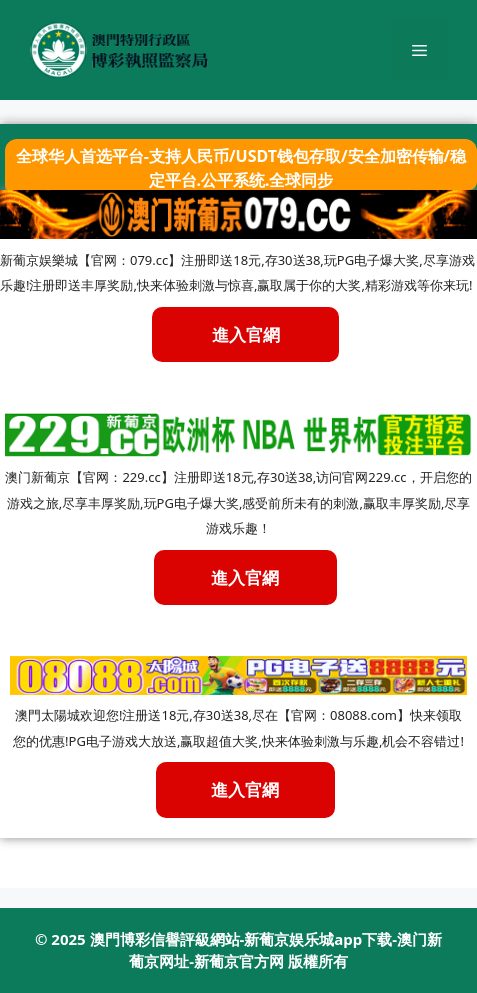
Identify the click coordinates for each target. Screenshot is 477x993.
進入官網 (245, 577)
